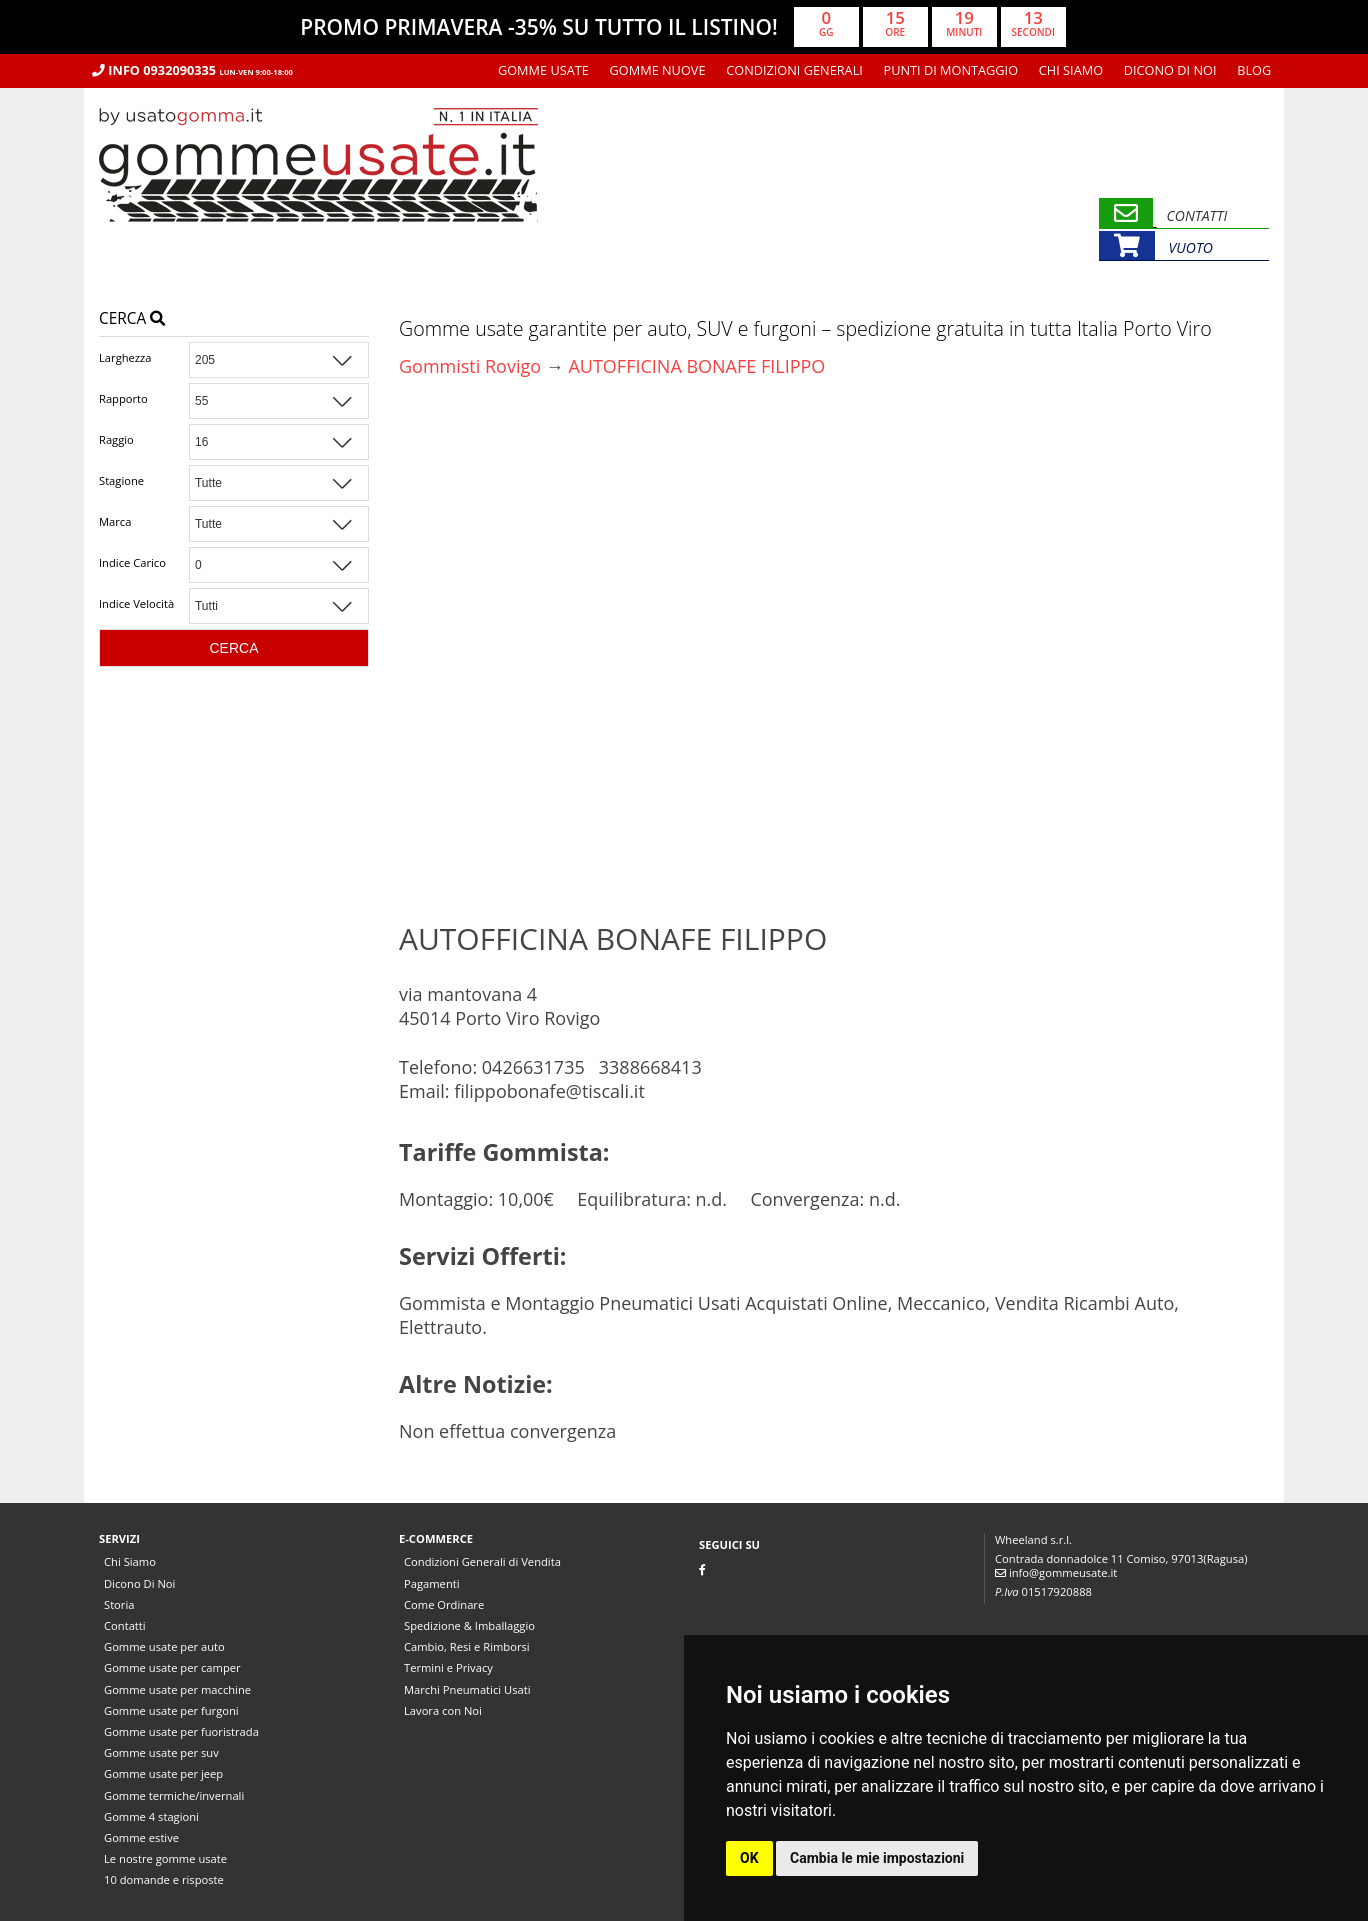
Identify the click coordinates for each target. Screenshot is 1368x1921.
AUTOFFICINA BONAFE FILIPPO (696, 366)
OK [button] (749, 1858)
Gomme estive (141, 1837)
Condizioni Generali (794, 70)
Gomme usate (543, 70)
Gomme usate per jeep (163, 1773)
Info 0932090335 (192, 70)
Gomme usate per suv (161, 1752)
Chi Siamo (1071, 70)
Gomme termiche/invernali (174, 1795)
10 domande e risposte (164, 1879)
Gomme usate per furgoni (171, 1710)
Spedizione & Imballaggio (469, 1625)
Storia (119, 1604)
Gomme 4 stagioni (151, 1816)
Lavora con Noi (443, 1710)
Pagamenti (432, 1583)
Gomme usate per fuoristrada (181, 1731)
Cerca (132, 318)
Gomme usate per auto (164, 1646)
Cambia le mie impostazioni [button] (877, 1858)
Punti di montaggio (951, 70)
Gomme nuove (658, 70)
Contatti (125, 1625)
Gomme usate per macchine (177, 1689)
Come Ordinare (444, 1604)
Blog (1254, 70)
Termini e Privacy (448, 1667)
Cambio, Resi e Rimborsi (467, 1646)
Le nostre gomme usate (165, 1858)
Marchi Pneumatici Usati (467, 1689)
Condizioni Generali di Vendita (482, 1561)
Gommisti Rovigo (470, 366)
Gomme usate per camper (172, 1667)
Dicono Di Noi (1170, 70)
